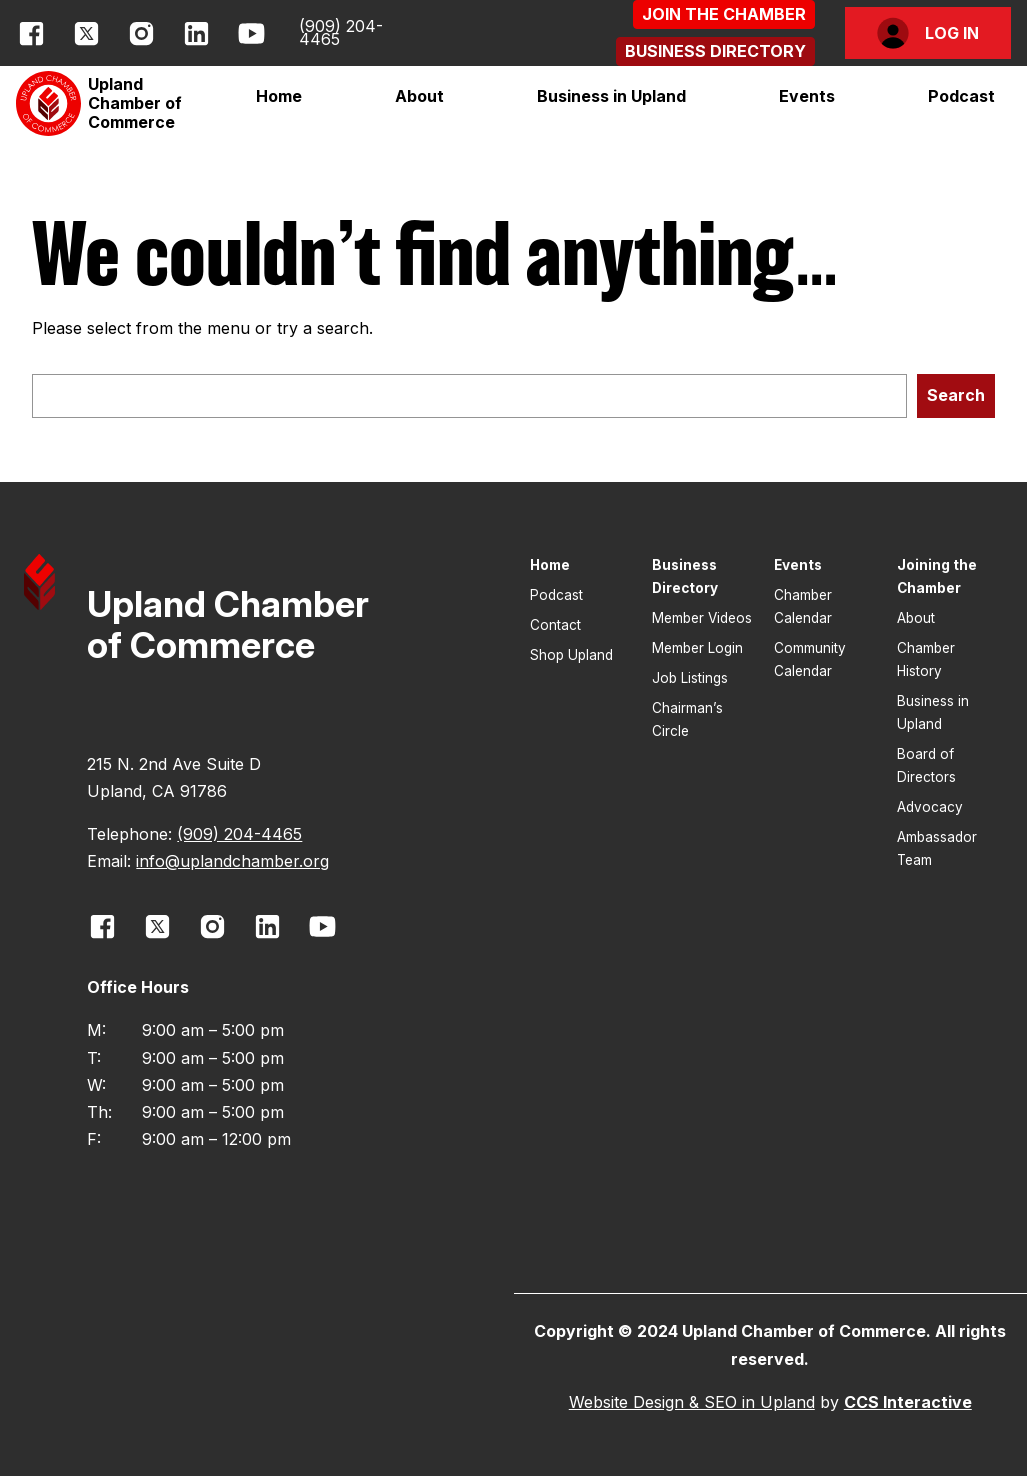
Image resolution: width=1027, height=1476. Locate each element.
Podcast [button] (961, 96)
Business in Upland (611, 96)
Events (807, 96)
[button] (724, 14)
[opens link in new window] (31, 33)
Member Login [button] (697, 648)
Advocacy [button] (930, 807)
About (419, 96)
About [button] (916, 618)
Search (956, 395)
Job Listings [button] (690, 678)
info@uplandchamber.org (232, 861)
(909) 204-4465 (341, 32)
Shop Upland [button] (571, 655)
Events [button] (798, 565)
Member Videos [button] (702, 618)
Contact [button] (555, 625)
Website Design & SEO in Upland (692, 1402)
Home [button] (279, 96)
